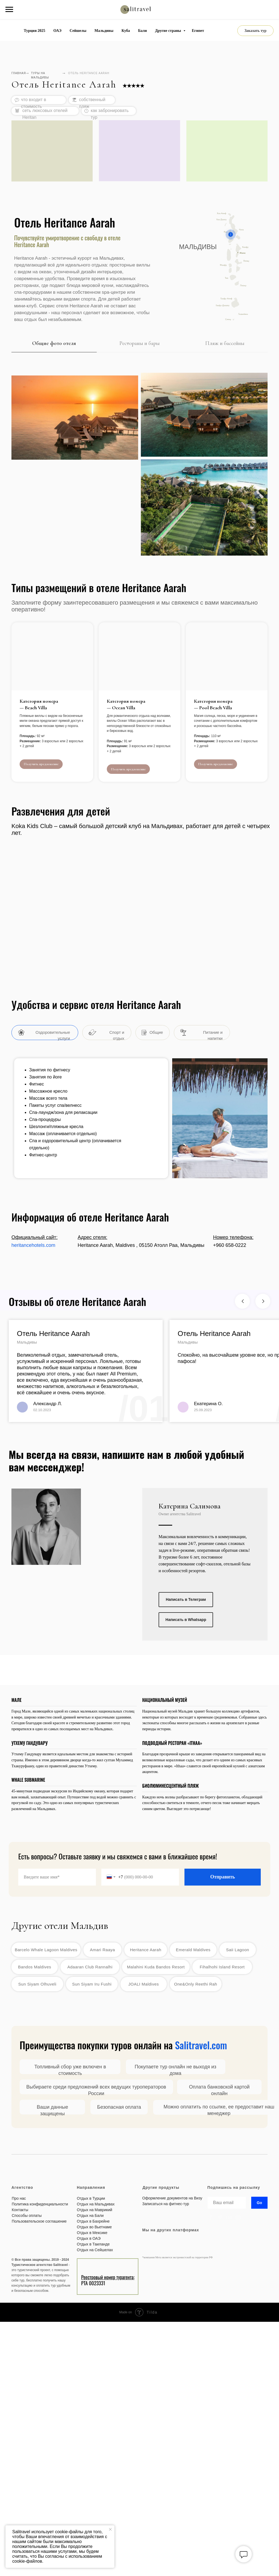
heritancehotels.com (33, 1245)
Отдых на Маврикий (94, 2210)
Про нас (19, 2198)
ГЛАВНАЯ (18, 73)
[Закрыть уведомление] (110, 2529)
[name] (57, 1877)
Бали (142, 31)
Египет (198, 31)
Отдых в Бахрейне (93, 2221)
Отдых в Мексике (92, 2232)
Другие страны (168, 31)
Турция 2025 (34, 31)
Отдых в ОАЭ (89, 2238)
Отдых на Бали (90, 2215)
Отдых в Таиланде (93, 2244)
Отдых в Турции (91, 2198)
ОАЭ (57, 31)
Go (259, 2203)
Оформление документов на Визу (172, 2198)
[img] (232, 2287)
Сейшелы (77, 31)
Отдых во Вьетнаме (94, 2227)
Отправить (222, 1877)
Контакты (20, 2210)
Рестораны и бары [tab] (139, 343)
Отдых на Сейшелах (95, 2250)
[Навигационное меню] (9, 9)
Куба (126, 31)
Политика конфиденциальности (40, 2204)
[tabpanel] (139, 461)
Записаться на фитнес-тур (165, 2204)
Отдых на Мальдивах (96, 2204)
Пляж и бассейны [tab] (224, 343)
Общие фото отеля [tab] (54, 343)
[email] (227, 2203)
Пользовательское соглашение (39, 2221)
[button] (255, 30)
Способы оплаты (27, 2215)
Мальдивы (104, 31)
